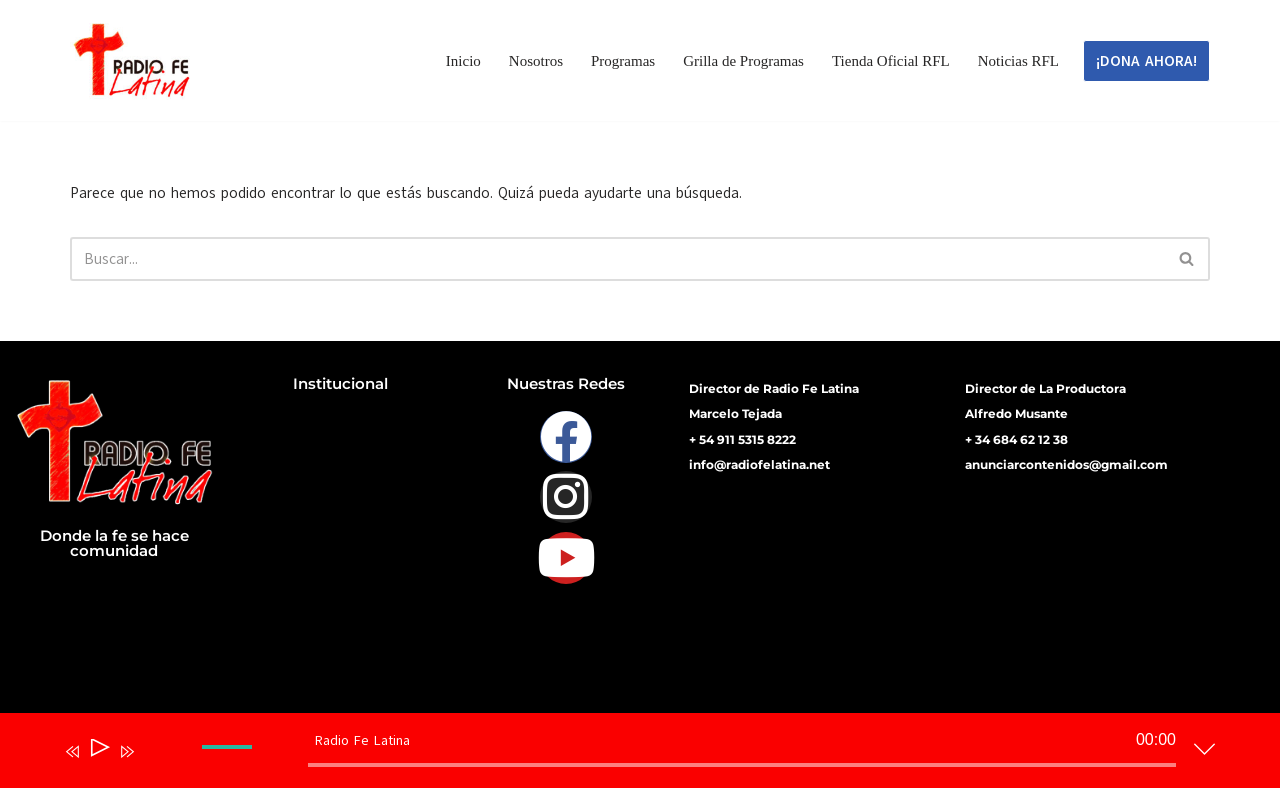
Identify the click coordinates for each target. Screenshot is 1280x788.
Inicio (463, 61)
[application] (625, 755)
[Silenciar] (156, 765)
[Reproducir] (98, 751)
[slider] (742, 765)
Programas (623, 61)
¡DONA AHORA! (1146, 61)
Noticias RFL (1018, 61)
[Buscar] (617, 259)
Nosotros (536, 61)
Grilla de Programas (743, 61)
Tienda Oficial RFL (891, 61)
